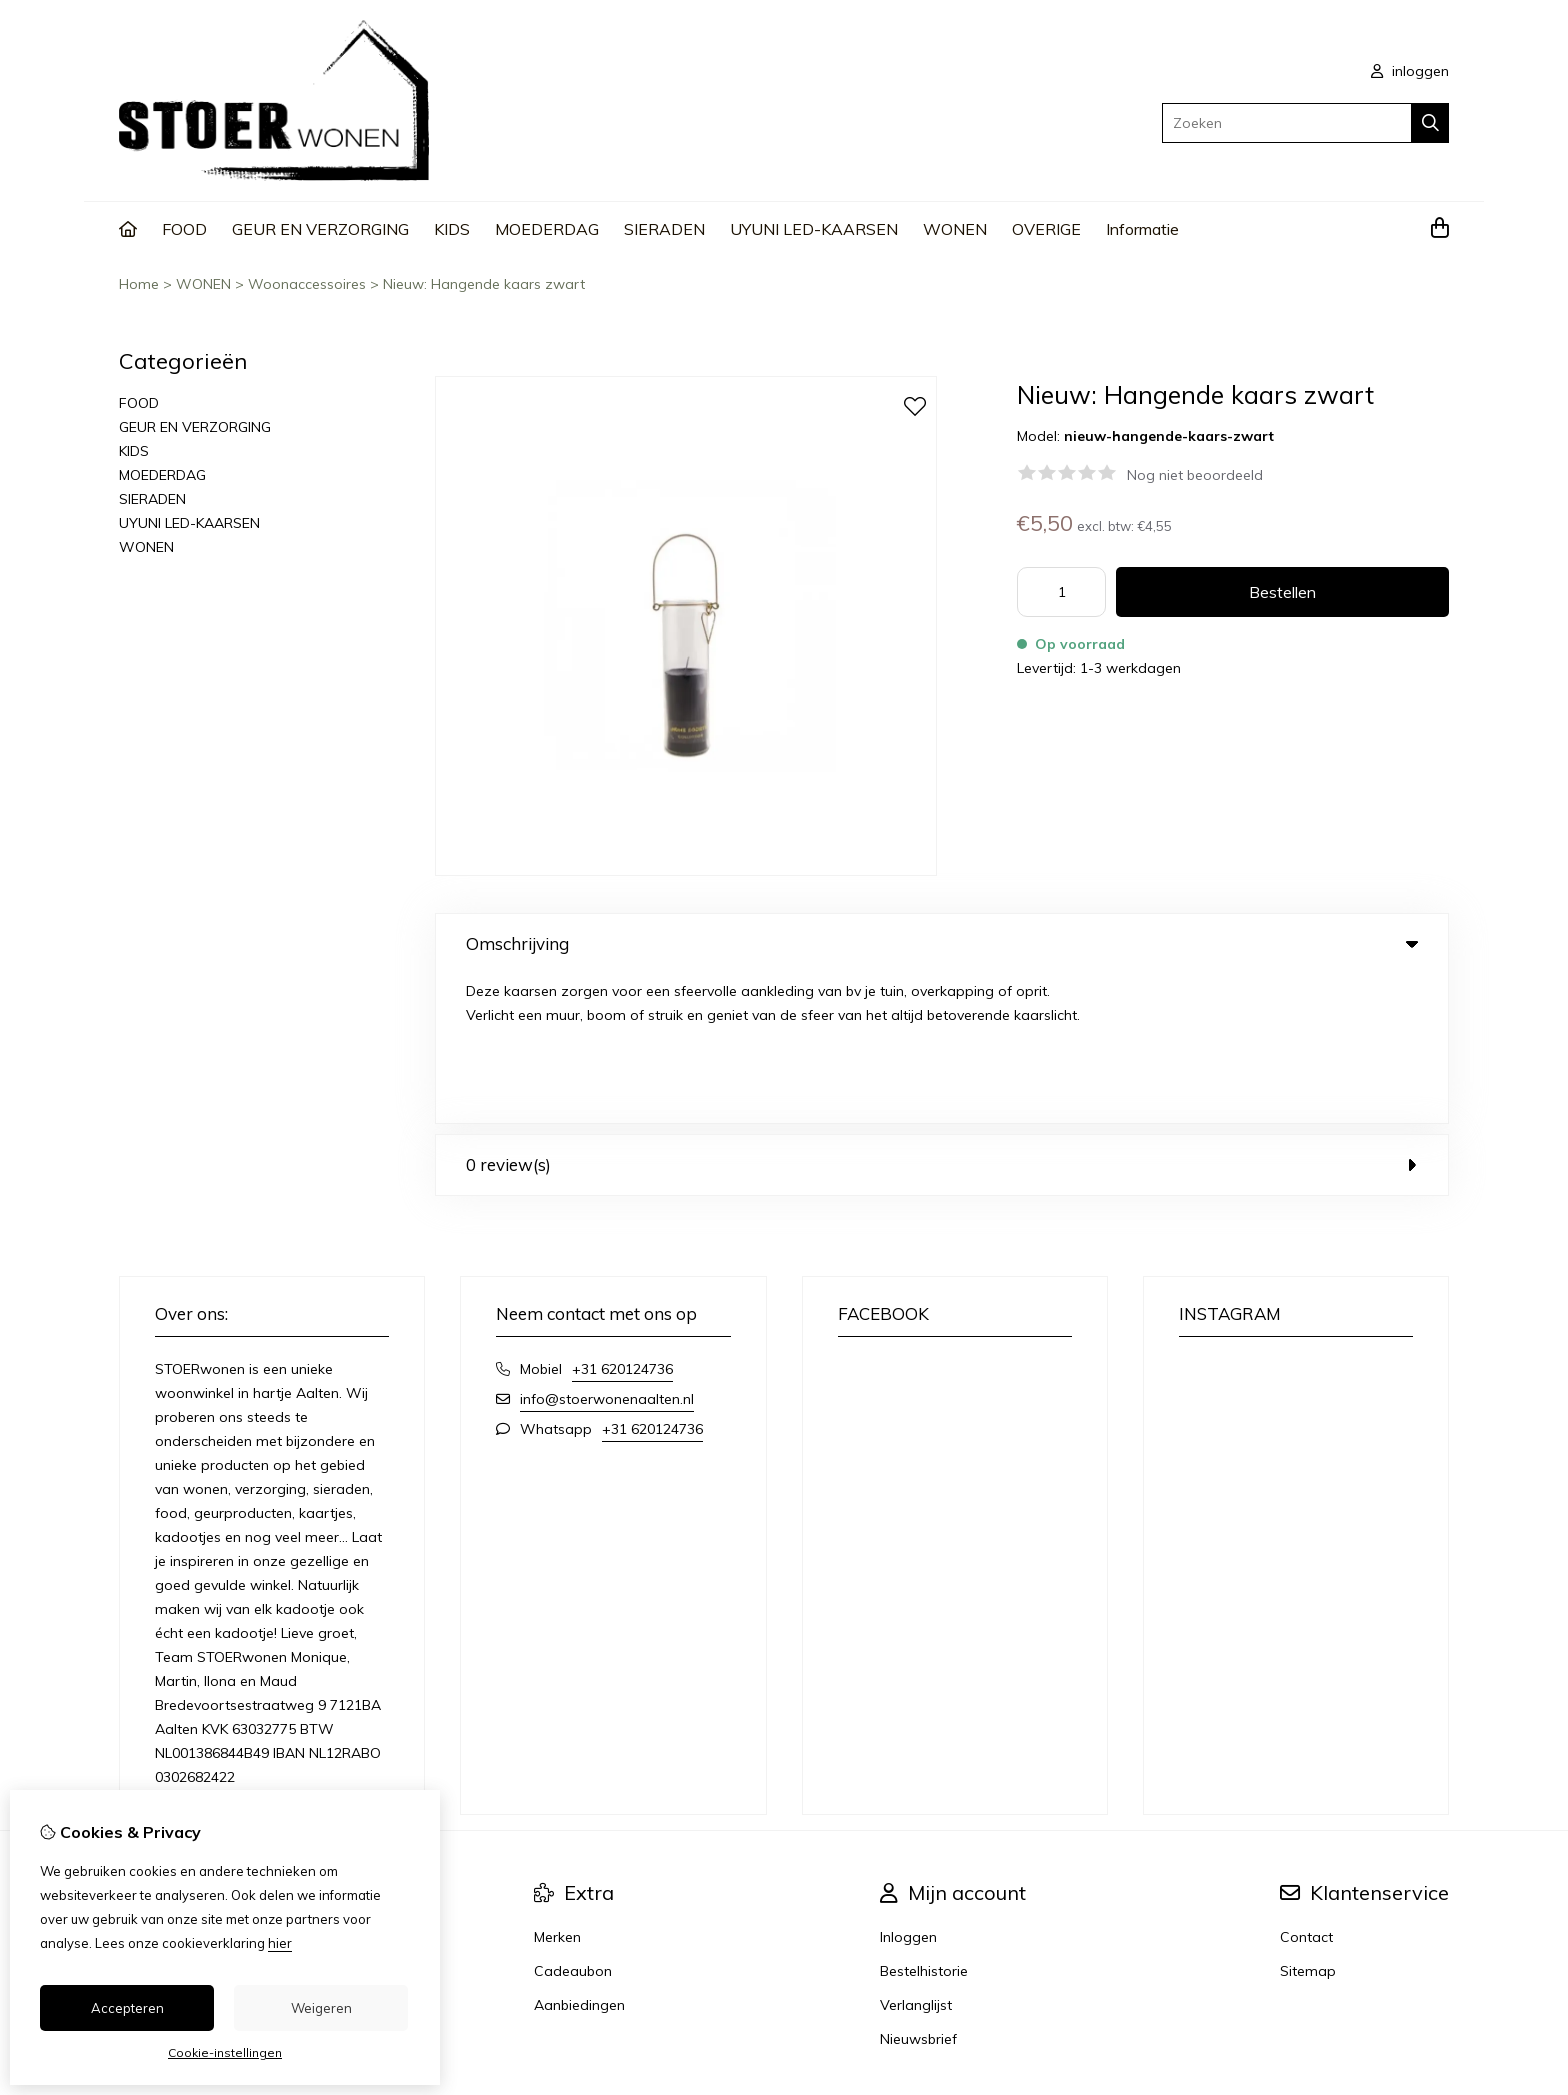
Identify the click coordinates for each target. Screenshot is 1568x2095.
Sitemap (1308, 1822)
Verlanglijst (916, 1856)
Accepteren (127, 2008)
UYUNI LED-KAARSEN (814, 229)
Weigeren (321, 2008)
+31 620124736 (622, 1220)
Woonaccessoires (307, 284)
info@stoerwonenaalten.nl (607, 1250)
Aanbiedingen (579, 1856)
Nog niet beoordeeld (1195, 475)
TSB (1437, 1979)
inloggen (1410, 71)
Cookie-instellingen (225, 2052)
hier (280, 1943)
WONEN (955, 229)
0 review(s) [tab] (942, 1015)
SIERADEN (664, 229)
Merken (557, 1788)
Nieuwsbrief (918, 1890)
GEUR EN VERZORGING (320, 229)
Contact (1306, 1788)
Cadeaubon (573, 1822)
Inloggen (908, 1788)
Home (139, 284)
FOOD (184, 229)
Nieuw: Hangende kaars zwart (484, 284)
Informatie (1142, 229)
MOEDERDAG (547, 229)
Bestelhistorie (924, 1822)
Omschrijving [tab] (942, 943)
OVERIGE (1046, 229)
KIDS (452, 229)
